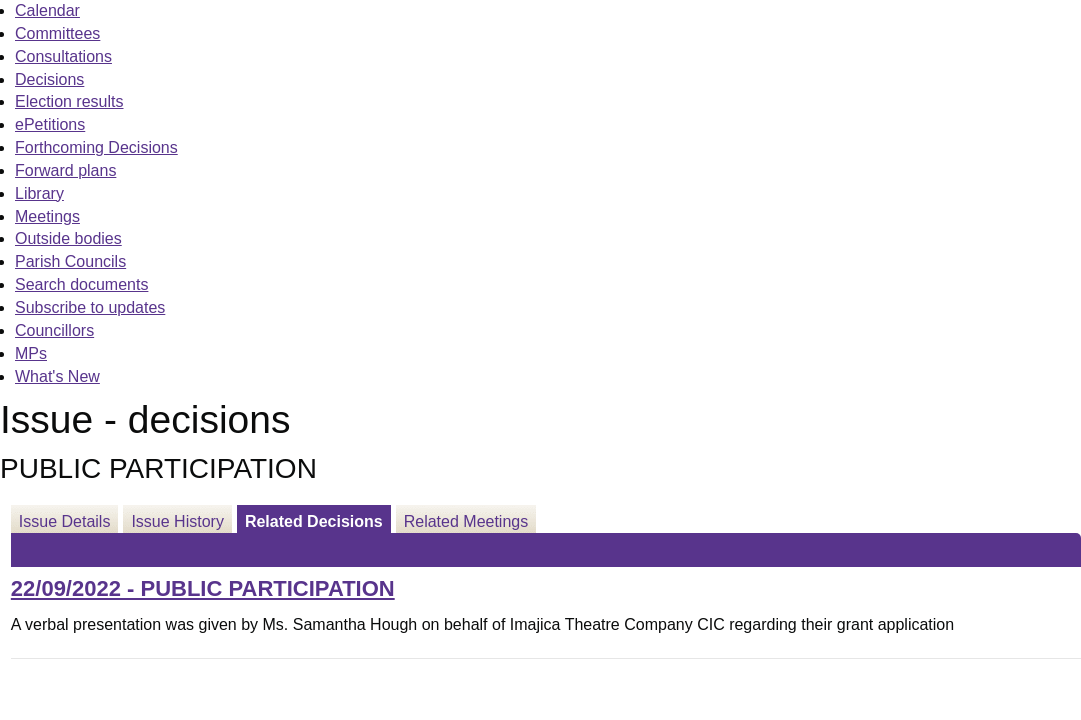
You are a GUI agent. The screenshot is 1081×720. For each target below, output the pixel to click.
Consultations (63, 56)
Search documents (81, 284)
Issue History (177, 521)
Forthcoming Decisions (96, 147)
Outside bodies (68, 238)
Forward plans (65, 170)
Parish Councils (70, 261)
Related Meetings (466, 521)
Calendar (47, 10)
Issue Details (65, 521)
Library (39, 193)
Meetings (47, 216)
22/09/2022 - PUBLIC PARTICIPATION (203, 588)
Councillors (54, 330)
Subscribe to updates (90, 307)
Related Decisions (314, 521)
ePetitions (50, 124)
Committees (57, 33)
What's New (57, 376)
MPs (31, 353)
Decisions (49, 79)
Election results (69, 101)
